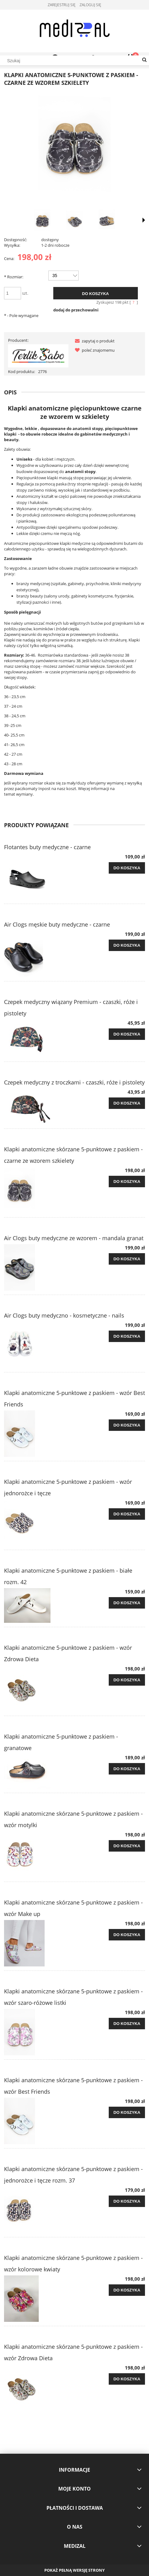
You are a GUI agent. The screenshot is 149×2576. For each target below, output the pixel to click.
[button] (93, 341)
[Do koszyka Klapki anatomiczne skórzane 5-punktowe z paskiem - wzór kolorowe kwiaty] (127, 2290)
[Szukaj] (144, 60)
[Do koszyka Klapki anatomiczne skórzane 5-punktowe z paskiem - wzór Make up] (127, 1935)
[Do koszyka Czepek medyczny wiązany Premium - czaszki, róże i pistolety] (127, 1034)
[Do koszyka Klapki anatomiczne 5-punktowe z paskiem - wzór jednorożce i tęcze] (127, 1514)
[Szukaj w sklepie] (74, 60)
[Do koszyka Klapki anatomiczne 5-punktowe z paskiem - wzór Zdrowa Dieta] (127, 1680)
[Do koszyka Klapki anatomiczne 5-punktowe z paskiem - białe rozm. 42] (127, 1603)
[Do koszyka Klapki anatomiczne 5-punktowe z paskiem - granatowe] (127, 1769)
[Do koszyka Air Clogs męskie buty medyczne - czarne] (127, 945)
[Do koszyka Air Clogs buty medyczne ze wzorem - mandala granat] (127, 1259)
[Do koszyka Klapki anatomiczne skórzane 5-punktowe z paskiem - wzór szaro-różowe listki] (127, 2024)
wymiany (24, 794)
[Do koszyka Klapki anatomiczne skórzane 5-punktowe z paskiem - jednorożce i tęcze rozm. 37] (127, 2201)
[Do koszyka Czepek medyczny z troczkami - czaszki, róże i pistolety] (127, 1103)
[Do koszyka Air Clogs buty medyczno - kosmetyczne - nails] (127, 1336)
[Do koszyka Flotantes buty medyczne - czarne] (127, 868)
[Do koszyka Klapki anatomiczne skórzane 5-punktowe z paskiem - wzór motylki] (127, 1846)
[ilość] (12, 293)
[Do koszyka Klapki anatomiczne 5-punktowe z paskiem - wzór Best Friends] (127, 1425)
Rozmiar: (13, 277)
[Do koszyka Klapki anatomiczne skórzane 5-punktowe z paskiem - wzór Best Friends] (127, 2112)
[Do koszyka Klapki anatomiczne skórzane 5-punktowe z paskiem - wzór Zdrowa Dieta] (127, 2379)
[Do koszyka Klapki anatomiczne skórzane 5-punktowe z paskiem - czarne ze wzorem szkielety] (127, 1182)
